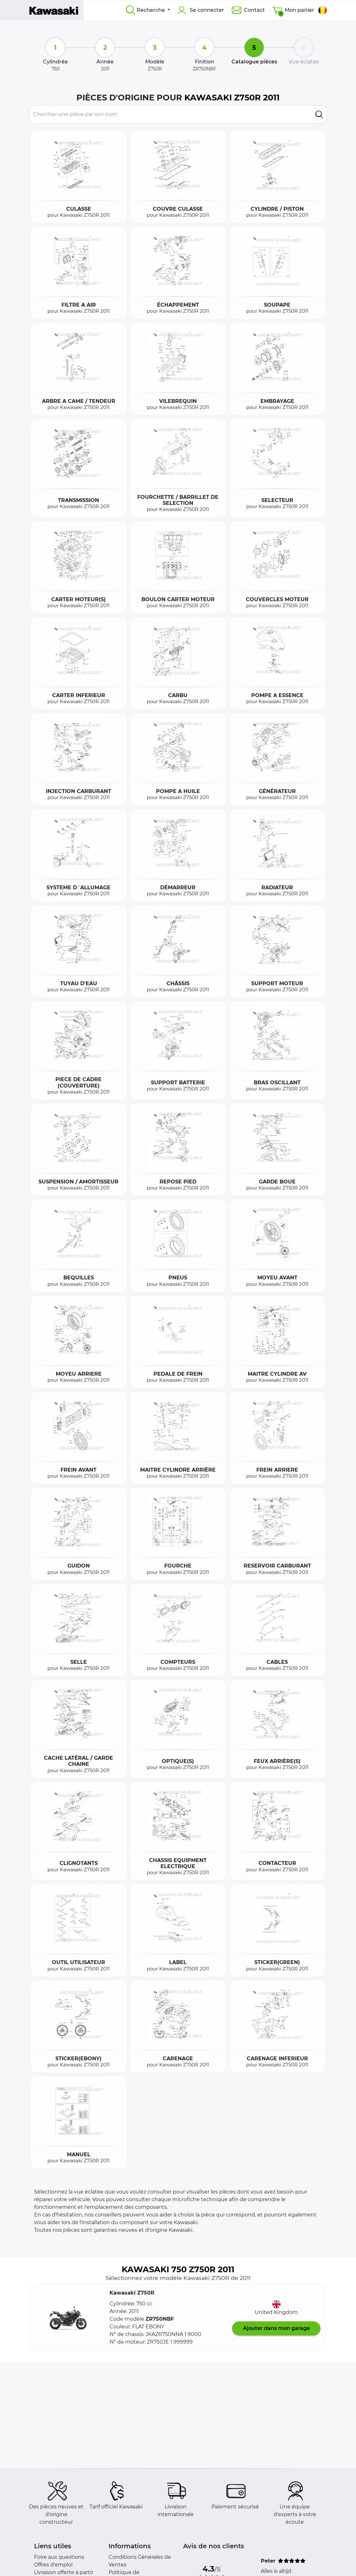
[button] (67, 2317)
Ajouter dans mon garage (276, 2328)
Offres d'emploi (53, 2565)
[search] (319, 114)
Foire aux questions (59, 2557)
